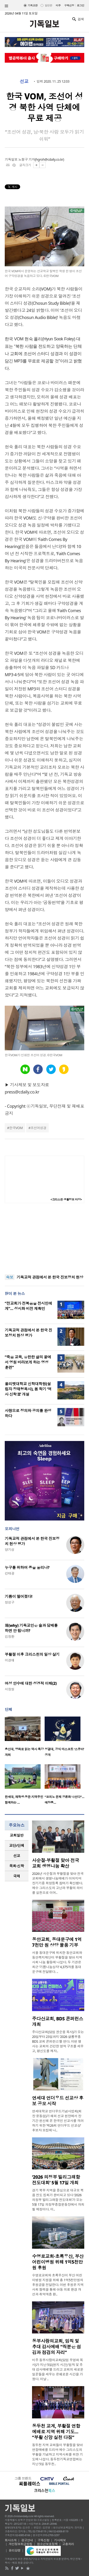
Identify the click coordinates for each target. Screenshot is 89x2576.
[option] (25, 1738)
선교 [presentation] (16, 1855)
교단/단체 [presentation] (16, 1845)
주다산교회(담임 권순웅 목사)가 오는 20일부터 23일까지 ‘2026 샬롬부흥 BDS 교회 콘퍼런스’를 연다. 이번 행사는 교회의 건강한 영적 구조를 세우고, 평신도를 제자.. (58, 2041)
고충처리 (68, 2544)
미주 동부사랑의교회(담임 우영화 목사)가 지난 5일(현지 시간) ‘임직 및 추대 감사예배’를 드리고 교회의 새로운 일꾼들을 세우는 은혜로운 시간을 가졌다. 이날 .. (57, 2369)
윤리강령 (15, 2550)
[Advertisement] (44, 1238)
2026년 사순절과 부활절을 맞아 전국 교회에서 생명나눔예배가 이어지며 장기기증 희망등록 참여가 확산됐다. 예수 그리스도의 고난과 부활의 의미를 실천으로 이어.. (58, 1883)
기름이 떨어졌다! (18, 1596)
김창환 (9, 1636)
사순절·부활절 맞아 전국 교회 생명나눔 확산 (55, 1863)
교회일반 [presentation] (16, 1835)
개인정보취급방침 (21, 2544)
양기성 (9, 1549)
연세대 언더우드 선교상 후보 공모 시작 (57, 2101)
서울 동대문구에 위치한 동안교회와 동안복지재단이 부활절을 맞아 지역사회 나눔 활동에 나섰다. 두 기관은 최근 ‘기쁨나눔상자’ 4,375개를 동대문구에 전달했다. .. (57, 1962)
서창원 (9, 1689)
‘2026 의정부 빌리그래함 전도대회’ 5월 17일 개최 (56, 2180)
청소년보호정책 (47, 2544)
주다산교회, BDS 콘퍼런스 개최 (57, 2021)
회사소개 (11, 2540)
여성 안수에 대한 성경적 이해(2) (30, 1683)
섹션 (6, 6)
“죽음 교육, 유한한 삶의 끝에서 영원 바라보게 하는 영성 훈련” (28, 1362)
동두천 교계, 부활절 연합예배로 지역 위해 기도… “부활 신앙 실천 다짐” (56, 2431)
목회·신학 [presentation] (16, 1865)
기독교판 (33, 5)
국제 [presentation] (16, 1876)
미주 (58, 5)
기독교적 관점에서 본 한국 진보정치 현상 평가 (28, 1333)
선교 (24, 81)
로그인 (80, 5)
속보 (9, 1277)
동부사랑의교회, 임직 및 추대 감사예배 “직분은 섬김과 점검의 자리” (56, 2346)
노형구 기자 (26, 159)
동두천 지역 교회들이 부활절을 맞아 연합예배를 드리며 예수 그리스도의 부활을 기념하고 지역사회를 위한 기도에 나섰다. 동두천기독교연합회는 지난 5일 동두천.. (57, 2454)
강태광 (9, 1573)
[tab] (16, 1835)
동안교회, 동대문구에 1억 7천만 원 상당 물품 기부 (57, 1942)
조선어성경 (38, 1128)
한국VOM (16, 1128)
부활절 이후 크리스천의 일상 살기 (32, 1654)
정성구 (9, 1602)
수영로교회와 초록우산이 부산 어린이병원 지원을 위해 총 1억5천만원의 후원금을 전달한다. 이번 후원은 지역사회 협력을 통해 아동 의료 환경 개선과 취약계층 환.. (58, 2284)
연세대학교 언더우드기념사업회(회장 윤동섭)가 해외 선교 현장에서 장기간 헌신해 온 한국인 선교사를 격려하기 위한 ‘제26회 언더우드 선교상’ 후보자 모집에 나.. (58, 2120)
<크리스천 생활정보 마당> (66, 1199)
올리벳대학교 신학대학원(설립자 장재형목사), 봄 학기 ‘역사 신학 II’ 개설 (28, 1389)
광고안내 (27, 2540)
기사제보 (60, 2540)
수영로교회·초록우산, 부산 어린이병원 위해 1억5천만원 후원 (58, 2262)
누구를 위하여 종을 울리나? (27, 1567)
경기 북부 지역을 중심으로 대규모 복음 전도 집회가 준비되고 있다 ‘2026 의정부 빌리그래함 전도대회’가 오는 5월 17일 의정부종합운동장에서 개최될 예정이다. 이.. (58, 2199)
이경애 (9, 1660)
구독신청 (69, 5)
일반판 (48, 5)
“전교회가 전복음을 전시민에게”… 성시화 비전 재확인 (28, 1306)
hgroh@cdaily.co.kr (49, 159)
